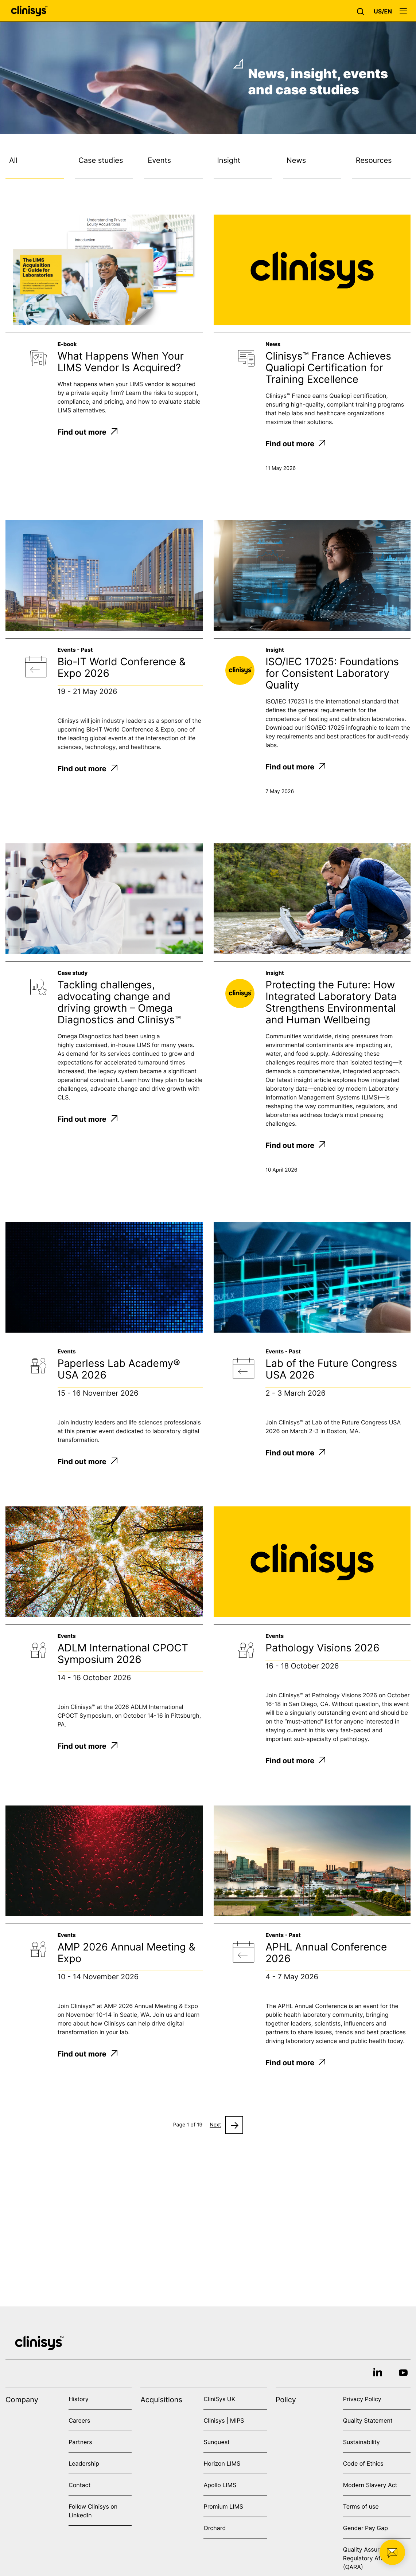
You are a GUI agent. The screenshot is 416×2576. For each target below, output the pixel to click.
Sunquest (216, 2442)
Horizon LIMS (221, 2463)
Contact (79, 2485)
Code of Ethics (363, 2463)
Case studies (100, 160)
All (13, 160)
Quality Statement (368, 2420)
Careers (79, 2420)
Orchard (214, 2528)
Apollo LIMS (219, 2485)
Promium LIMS (223, 2506)
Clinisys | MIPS (223, 2420)
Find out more (87, 432)
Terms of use (361, 2506)
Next (215, 2125)
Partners (80, 2442)
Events (159, 160)
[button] (362, 11)
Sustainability (361, 2442)
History (78, 2399)
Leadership (84, 2463)
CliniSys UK (219, 2399)
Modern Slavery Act (370, 2485)
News (296, 160)
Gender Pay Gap (365, 2528)
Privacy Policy (362, 2399)
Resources (374, 160)
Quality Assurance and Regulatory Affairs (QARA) (374, 2558)
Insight (228, 160)
